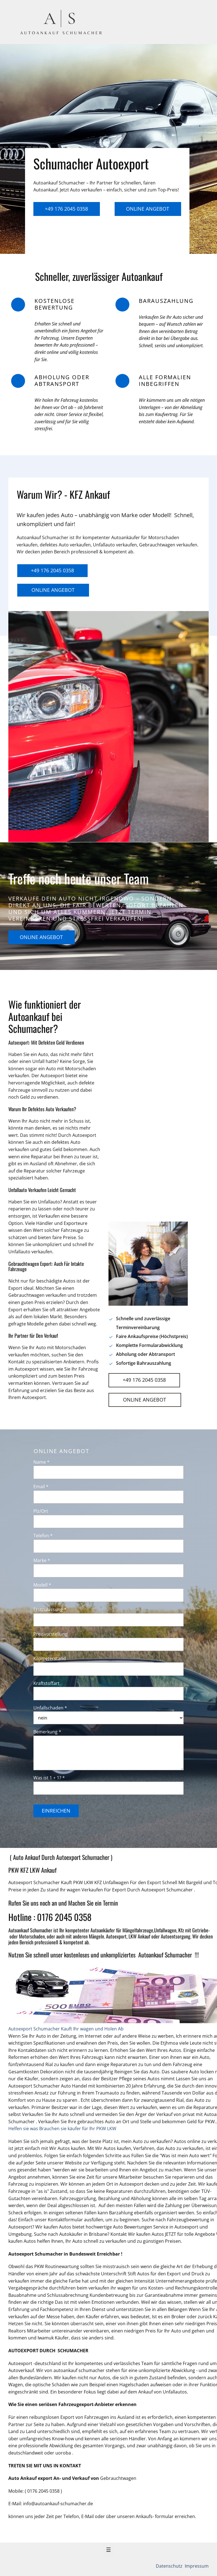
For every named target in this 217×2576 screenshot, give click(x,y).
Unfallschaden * (50, 1708)
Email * (40, 1486)
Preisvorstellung (50, 1634)
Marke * (41, 1560)
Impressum (196, 2566)
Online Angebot (147, 208)
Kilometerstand (49, 1658)
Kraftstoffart (46, 1683)
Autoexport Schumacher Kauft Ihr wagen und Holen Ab (66, 2029)
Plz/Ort (40, 1511)
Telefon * (43, 1536)
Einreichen (56, 1810)
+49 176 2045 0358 (66, 208)
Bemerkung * (47, 1732)
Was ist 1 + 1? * (49, 1778)
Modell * (42, 1585)
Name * (41, 1462)
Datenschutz (170, 2566)
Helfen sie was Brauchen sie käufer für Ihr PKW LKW (62, 2128)
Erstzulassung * (49, 1609)
